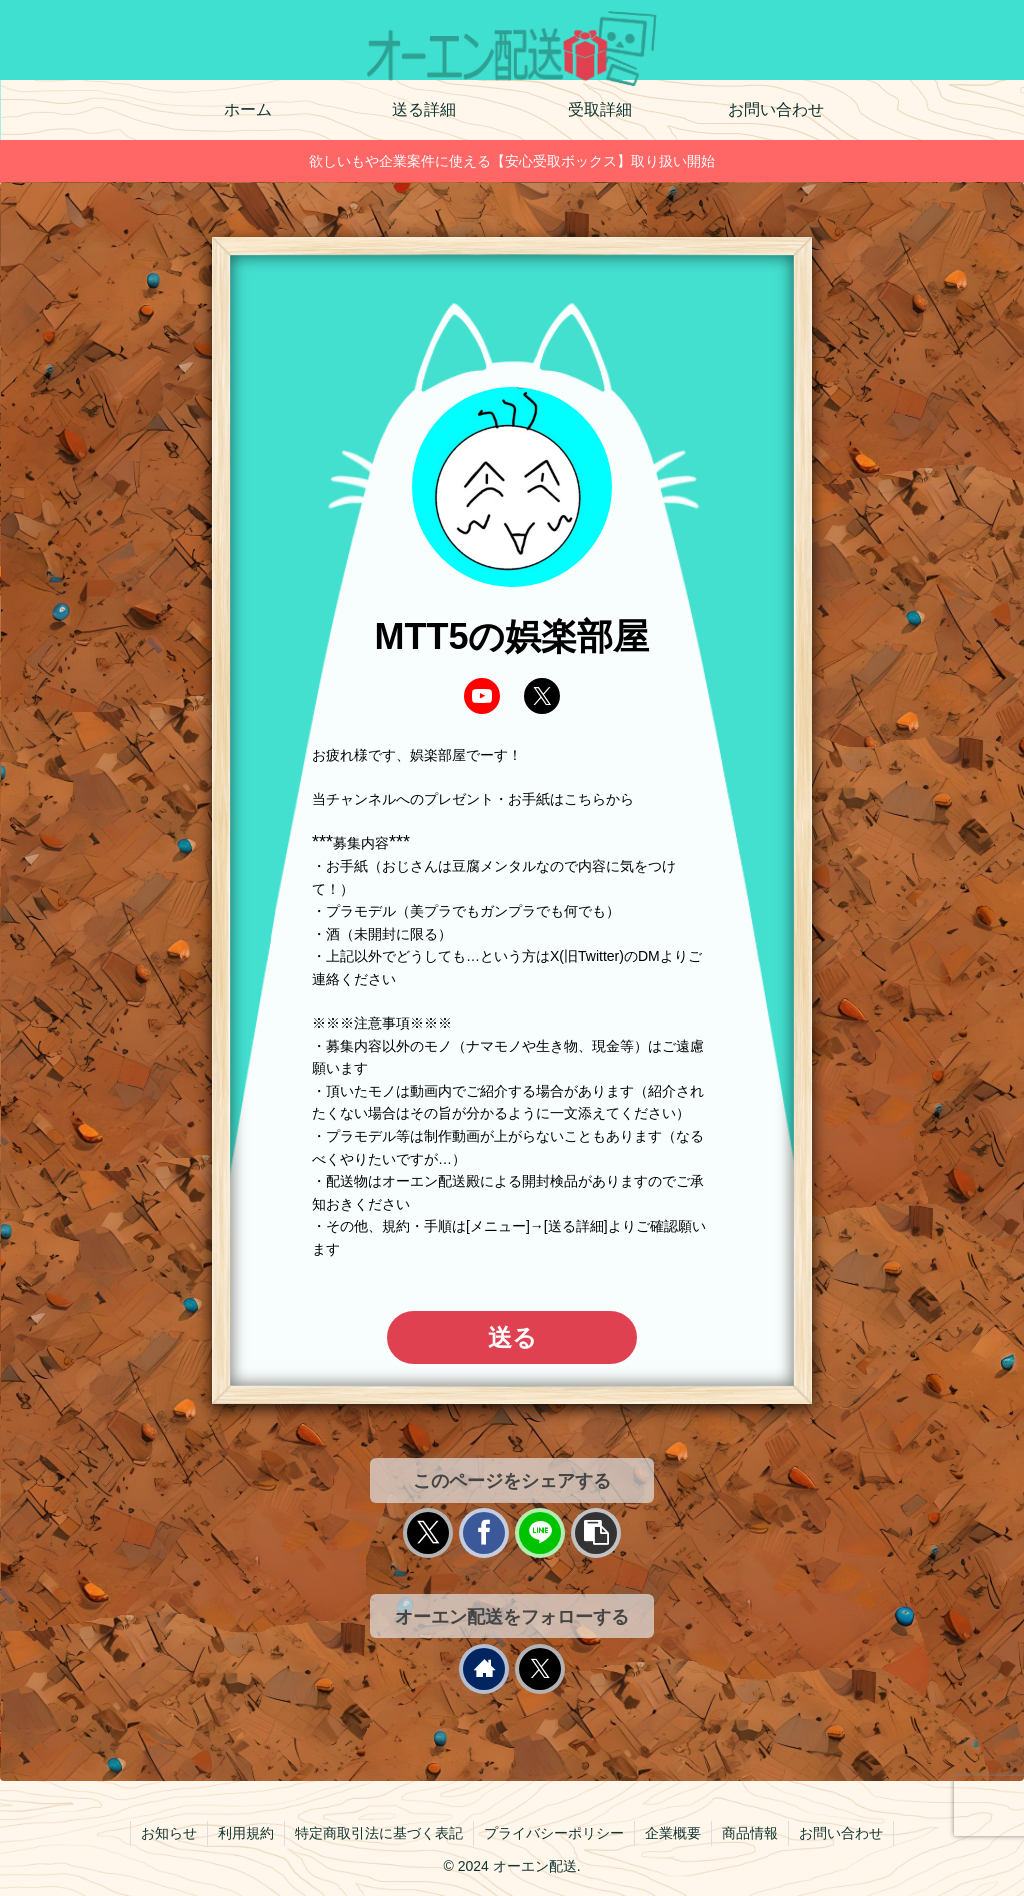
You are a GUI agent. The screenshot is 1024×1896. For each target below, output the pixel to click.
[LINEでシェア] (540, 1533)
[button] (596, 1533)
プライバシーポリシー (554, 1833)
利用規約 (246, 1833)
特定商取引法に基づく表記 (379, 1833)
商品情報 (750, 1833)
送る (512, 1337)
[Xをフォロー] (540, 1669)
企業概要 (673, 1833)
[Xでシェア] (428, 1533)
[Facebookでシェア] (484, 1533)
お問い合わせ (841, 1833)
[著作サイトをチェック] (484, 1669)
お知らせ (169, 1833)
